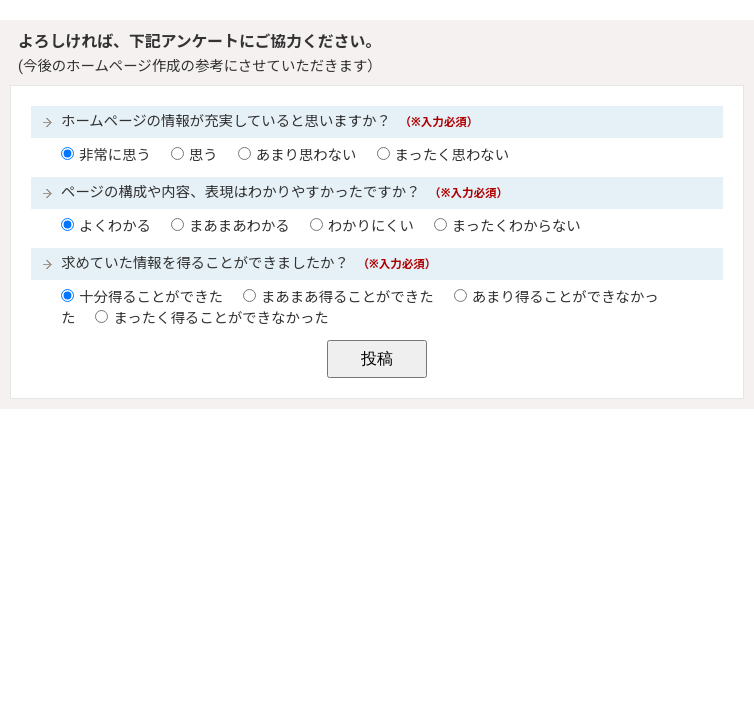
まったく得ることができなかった (220, 318)
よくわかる (115, 226)
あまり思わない (306, 155)
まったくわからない (516, 226)
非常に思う (115, 155)
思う (203, 155)
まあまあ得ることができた (347, 297)
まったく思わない (452, 155)
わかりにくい (371, 226)
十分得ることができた (151, 297)
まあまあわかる (239, 226)
